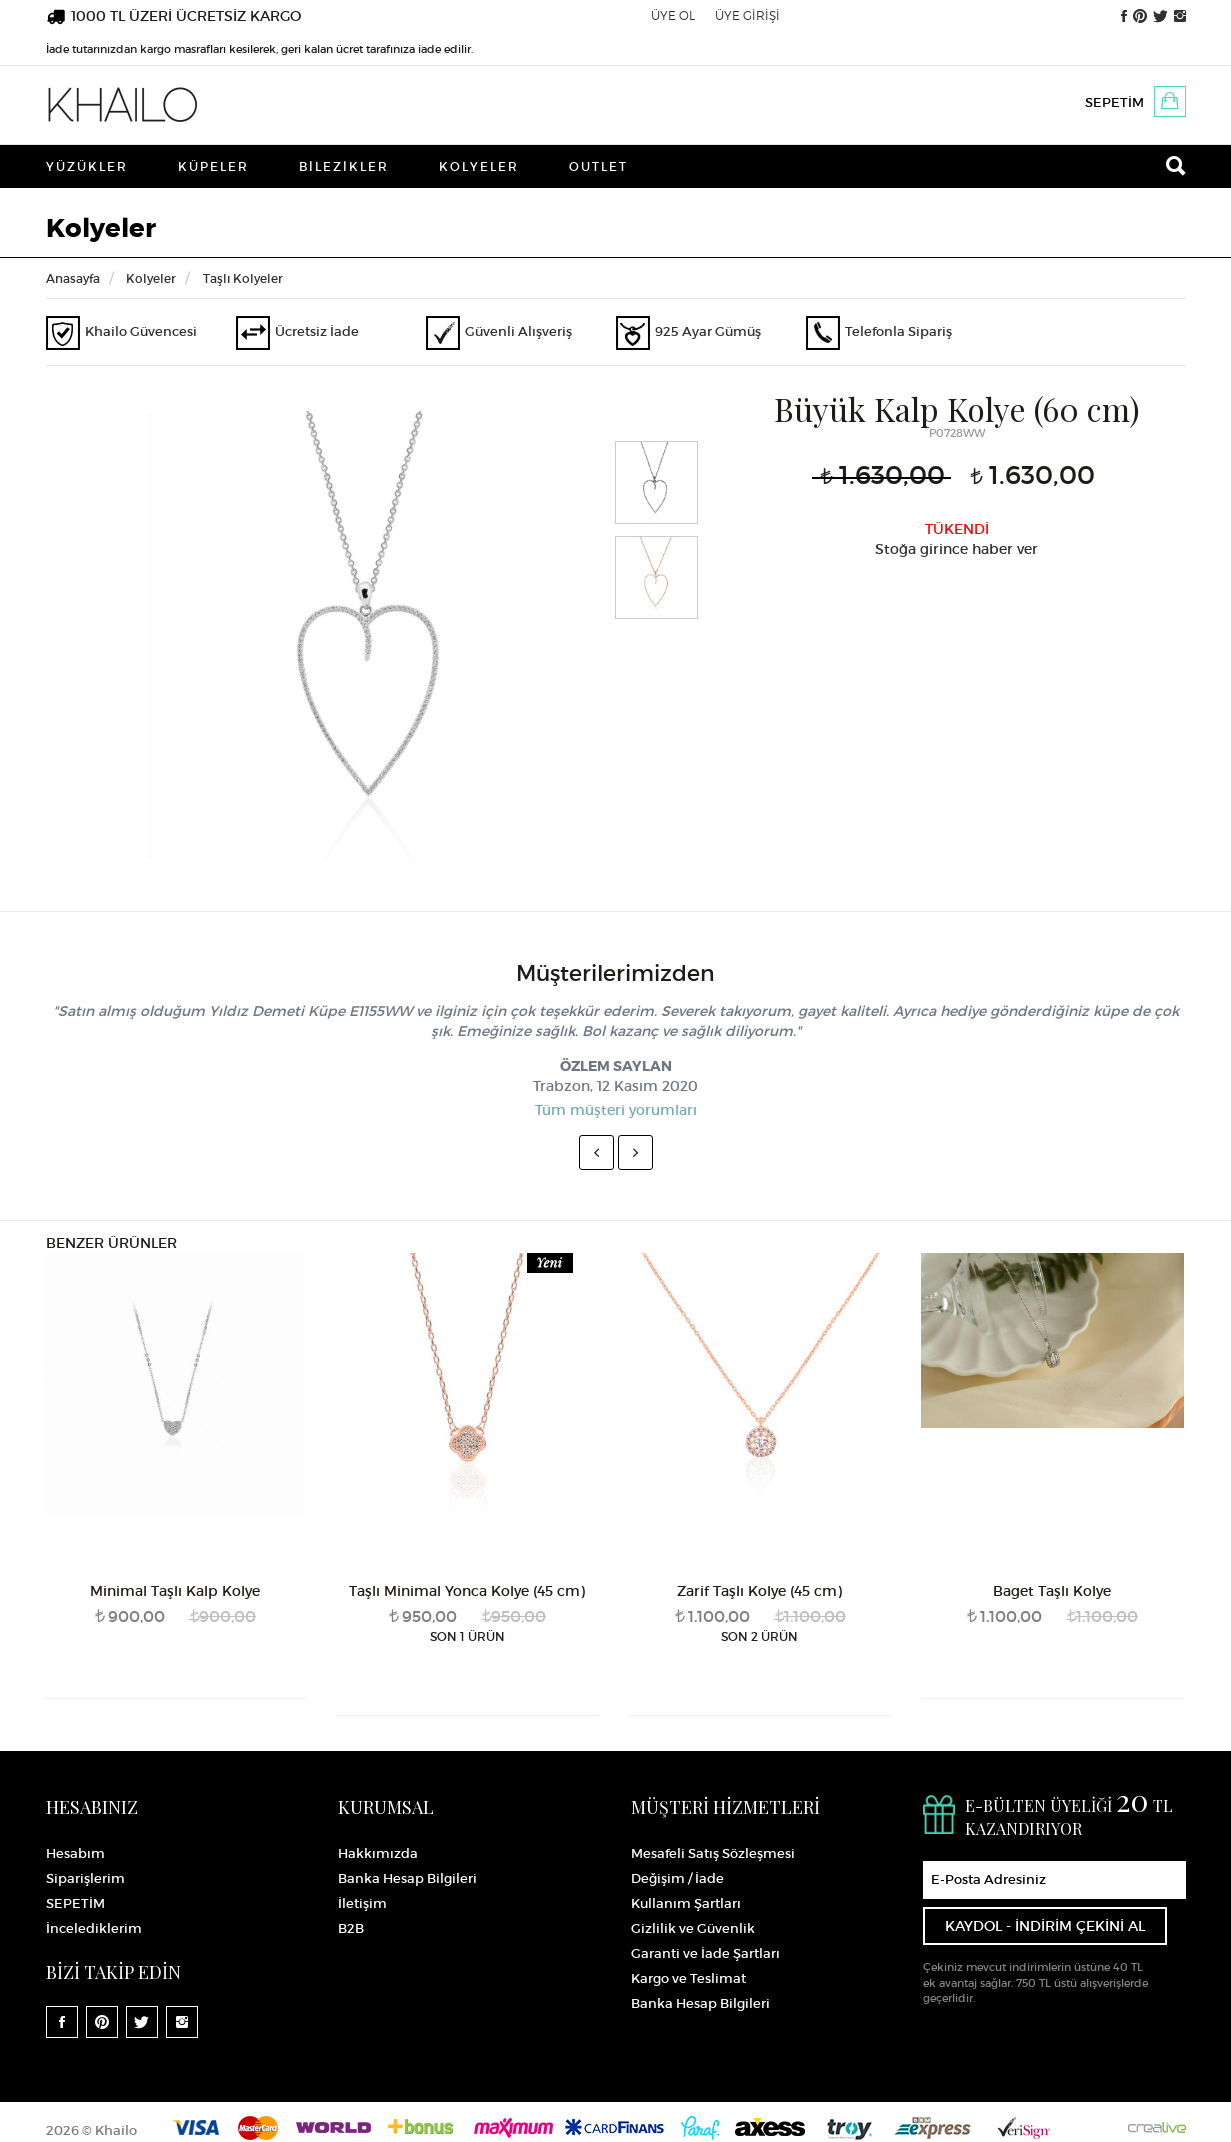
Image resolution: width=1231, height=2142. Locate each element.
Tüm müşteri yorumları (616, 1110)
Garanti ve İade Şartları (705, 1953)
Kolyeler (479, 166)
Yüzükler (87, 166)
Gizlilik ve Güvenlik (693, 1928)
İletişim (362, 1903)
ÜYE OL (673, 15)
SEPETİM (1114, 102)
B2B (351, 1928)
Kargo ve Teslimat (688, 1978)
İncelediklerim (94, 1928)
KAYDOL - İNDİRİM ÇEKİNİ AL (1045, 1926)
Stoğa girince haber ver (956, 549)
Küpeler (213, 166)
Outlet (598, 166)
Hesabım (75, 1853)
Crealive (1157, 2127)
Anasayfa (73, 278)
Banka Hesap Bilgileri (407, 1878)
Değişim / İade (677, 1878)
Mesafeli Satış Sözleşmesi (713, 1853)
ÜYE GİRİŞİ (747, 15)
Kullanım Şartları (686, 1903)
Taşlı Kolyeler (243, 278)
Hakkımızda (378, 1853)
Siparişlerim (85, 1878)
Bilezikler (344, 166)
